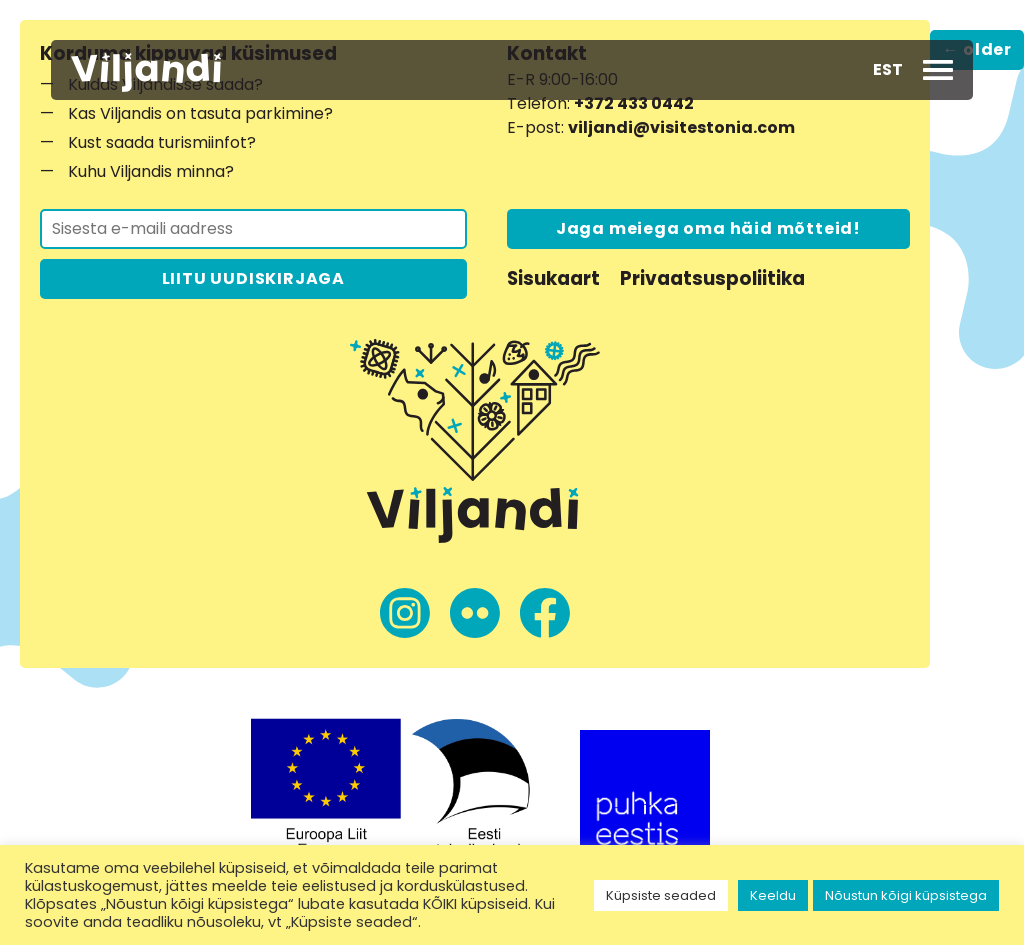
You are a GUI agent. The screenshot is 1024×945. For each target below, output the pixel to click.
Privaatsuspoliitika (712, 278)
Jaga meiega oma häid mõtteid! (708, 228)
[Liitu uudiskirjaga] (253, 229)
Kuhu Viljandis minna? (151, 171)
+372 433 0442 (634, 103)
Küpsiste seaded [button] (661, 895)
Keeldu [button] (773, 895)
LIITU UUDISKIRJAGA (253, 278)
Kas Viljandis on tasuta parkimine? (200, 113)
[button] (888, 70)
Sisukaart (553, 278)
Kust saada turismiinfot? (162, 142)
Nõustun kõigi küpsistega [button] (906, 895)
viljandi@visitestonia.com (681, 127)
